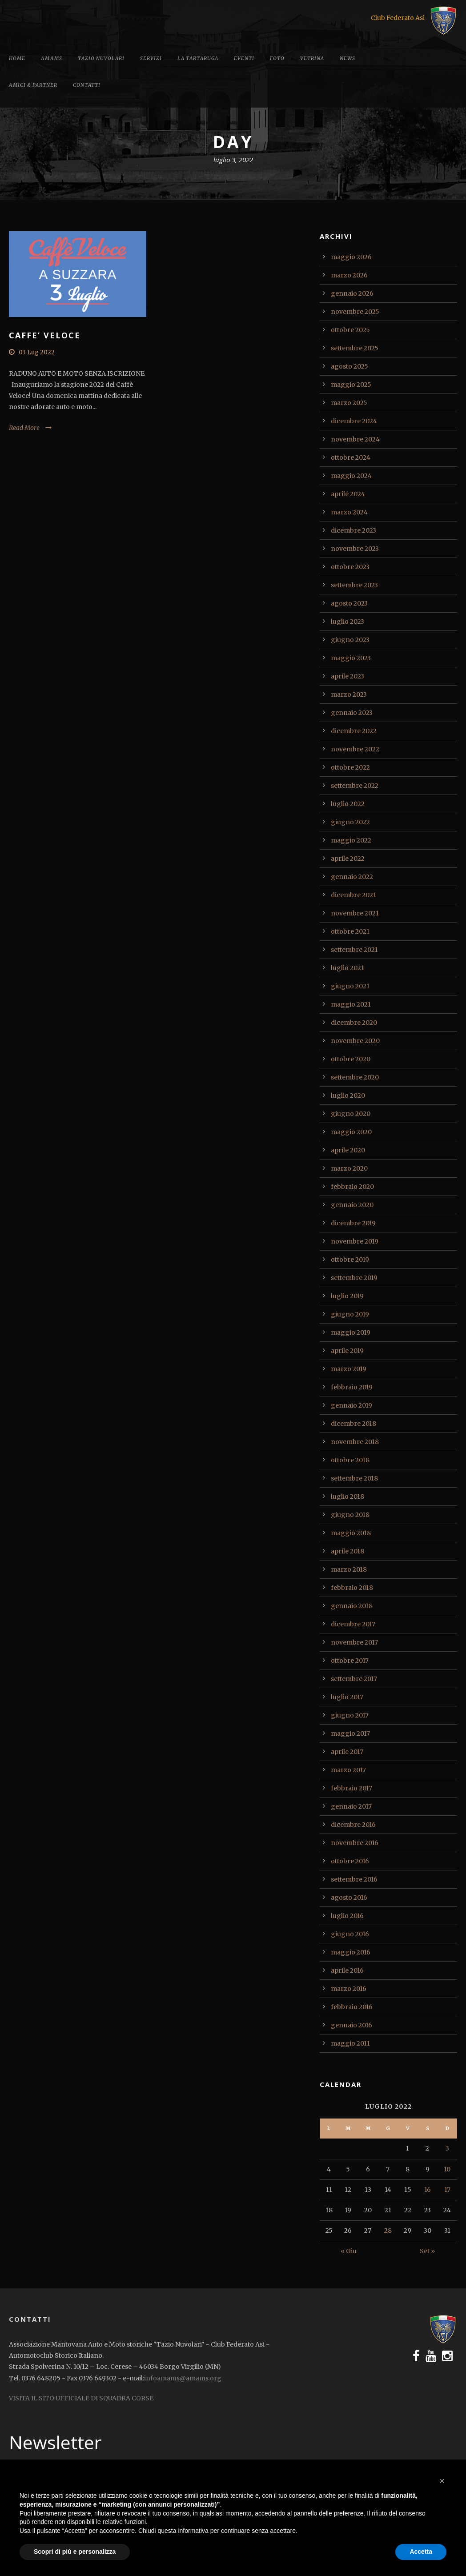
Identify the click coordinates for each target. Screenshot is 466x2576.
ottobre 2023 (350, 567)
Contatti (86, 85)
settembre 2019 (354, 1278)
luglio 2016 (347, 1916)
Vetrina (312, 58)
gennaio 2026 (352, 293)
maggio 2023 (351, 658)
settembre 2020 (355, 1077)
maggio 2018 (351, 1533)
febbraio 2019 (352, 1387)
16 (427, 2190)
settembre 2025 (354, 348)
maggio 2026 (351, 257)
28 (388, 2231)
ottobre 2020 (350, 1059)
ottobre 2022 (350, 767)
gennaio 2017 (351, 1806)
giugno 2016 (350, 1934)
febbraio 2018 (352, 1588)
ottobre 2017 (350, 1661)
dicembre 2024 (354, 421)
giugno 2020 (350, 1114)
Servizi (151, 58)
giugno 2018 (350, 1515)
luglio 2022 (348, 804)
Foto (277, 58)
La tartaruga (197, 58)
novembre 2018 (355, 1442)
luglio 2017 (347, 1697)
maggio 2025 (351, 385)
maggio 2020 (351, 1132)
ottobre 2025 (350, 330)
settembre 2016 (354, 1879)
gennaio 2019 (351, 1405)
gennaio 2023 (352, 713)
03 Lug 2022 (37, 352)
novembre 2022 (355, 749)
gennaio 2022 (352, 877)
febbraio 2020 (352, 1187)
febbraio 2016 (352, 2007)
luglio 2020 (348, 1095)
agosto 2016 (349, 1898)
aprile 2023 (347, 676)
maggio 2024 (351, 476)
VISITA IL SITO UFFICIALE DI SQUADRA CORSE (81, 2398)
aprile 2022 (348, 859)
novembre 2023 (355, 549)
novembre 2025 (355, 312)
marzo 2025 (349, 403)
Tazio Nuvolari (101, 58)
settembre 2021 (354, 950)
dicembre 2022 (354, 731)
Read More (24, 428)
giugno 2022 (350, 822)
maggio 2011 (350, 2043)
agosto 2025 (349, 366)
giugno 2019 (350, 1314)
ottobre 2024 (350, 457)
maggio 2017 (350, 1733)
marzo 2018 (349, 1569)
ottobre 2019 (350, 1260)
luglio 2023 (347, 622)
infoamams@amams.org (182, 2378)
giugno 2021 (350, 986)
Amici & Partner (33, 85)
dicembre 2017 (353, 1624)
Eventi (244, 58)
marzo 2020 (349, 1168)
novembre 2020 (355, 1041)
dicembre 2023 (353, 530)
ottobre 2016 (350, 1861)
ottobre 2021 (350, 931)
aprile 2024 (348, 494)
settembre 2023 (354, 585)
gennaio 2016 (351, 2025)
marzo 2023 (349, 694)
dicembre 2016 (353, 1825)
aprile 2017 (347, 1752)
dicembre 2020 (354, 1023)
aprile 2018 (347, 1551)
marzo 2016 (348, 1989)
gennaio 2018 (352, 1606)
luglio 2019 (347, 1296)
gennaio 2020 (352, 1205)
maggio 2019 (350, 1332)
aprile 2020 (348, 1150)
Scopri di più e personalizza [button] (75, 2551)
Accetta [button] (421, 2551)
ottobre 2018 (350, 1460)
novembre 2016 (354, 1843)
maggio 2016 (350, 1952)
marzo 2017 (348, 1770)
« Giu (349, 2251)
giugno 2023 (350, 640)
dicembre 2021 (353, 895)
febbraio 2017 (351, 1788)
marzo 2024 (349, 512)
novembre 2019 (354, 1241)
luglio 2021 (347, 968)
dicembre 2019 (353, 1223)
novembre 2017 (354, 1642)
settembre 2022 (354, 786)
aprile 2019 (347, 1351)
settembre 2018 (354, 1478)
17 (447, 2190)
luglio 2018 (347, 1497)
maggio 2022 (351, 840)
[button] (442, 2481)
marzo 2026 (349, 275)
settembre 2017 (354, 1679)
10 (447, 2169)
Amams (51, 58)
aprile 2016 (347, 1970)
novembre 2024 (355, 439)
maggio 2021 (351, 1004)
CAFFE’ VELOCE (44, 335)
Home (17, 58)
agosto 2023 (349, 603)
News (347, 58)
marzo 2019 (348, 1369)
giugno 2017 (350, 1715)
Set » (427, 2251)
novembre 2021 (355, 913)
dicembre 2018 (353, 1424)
